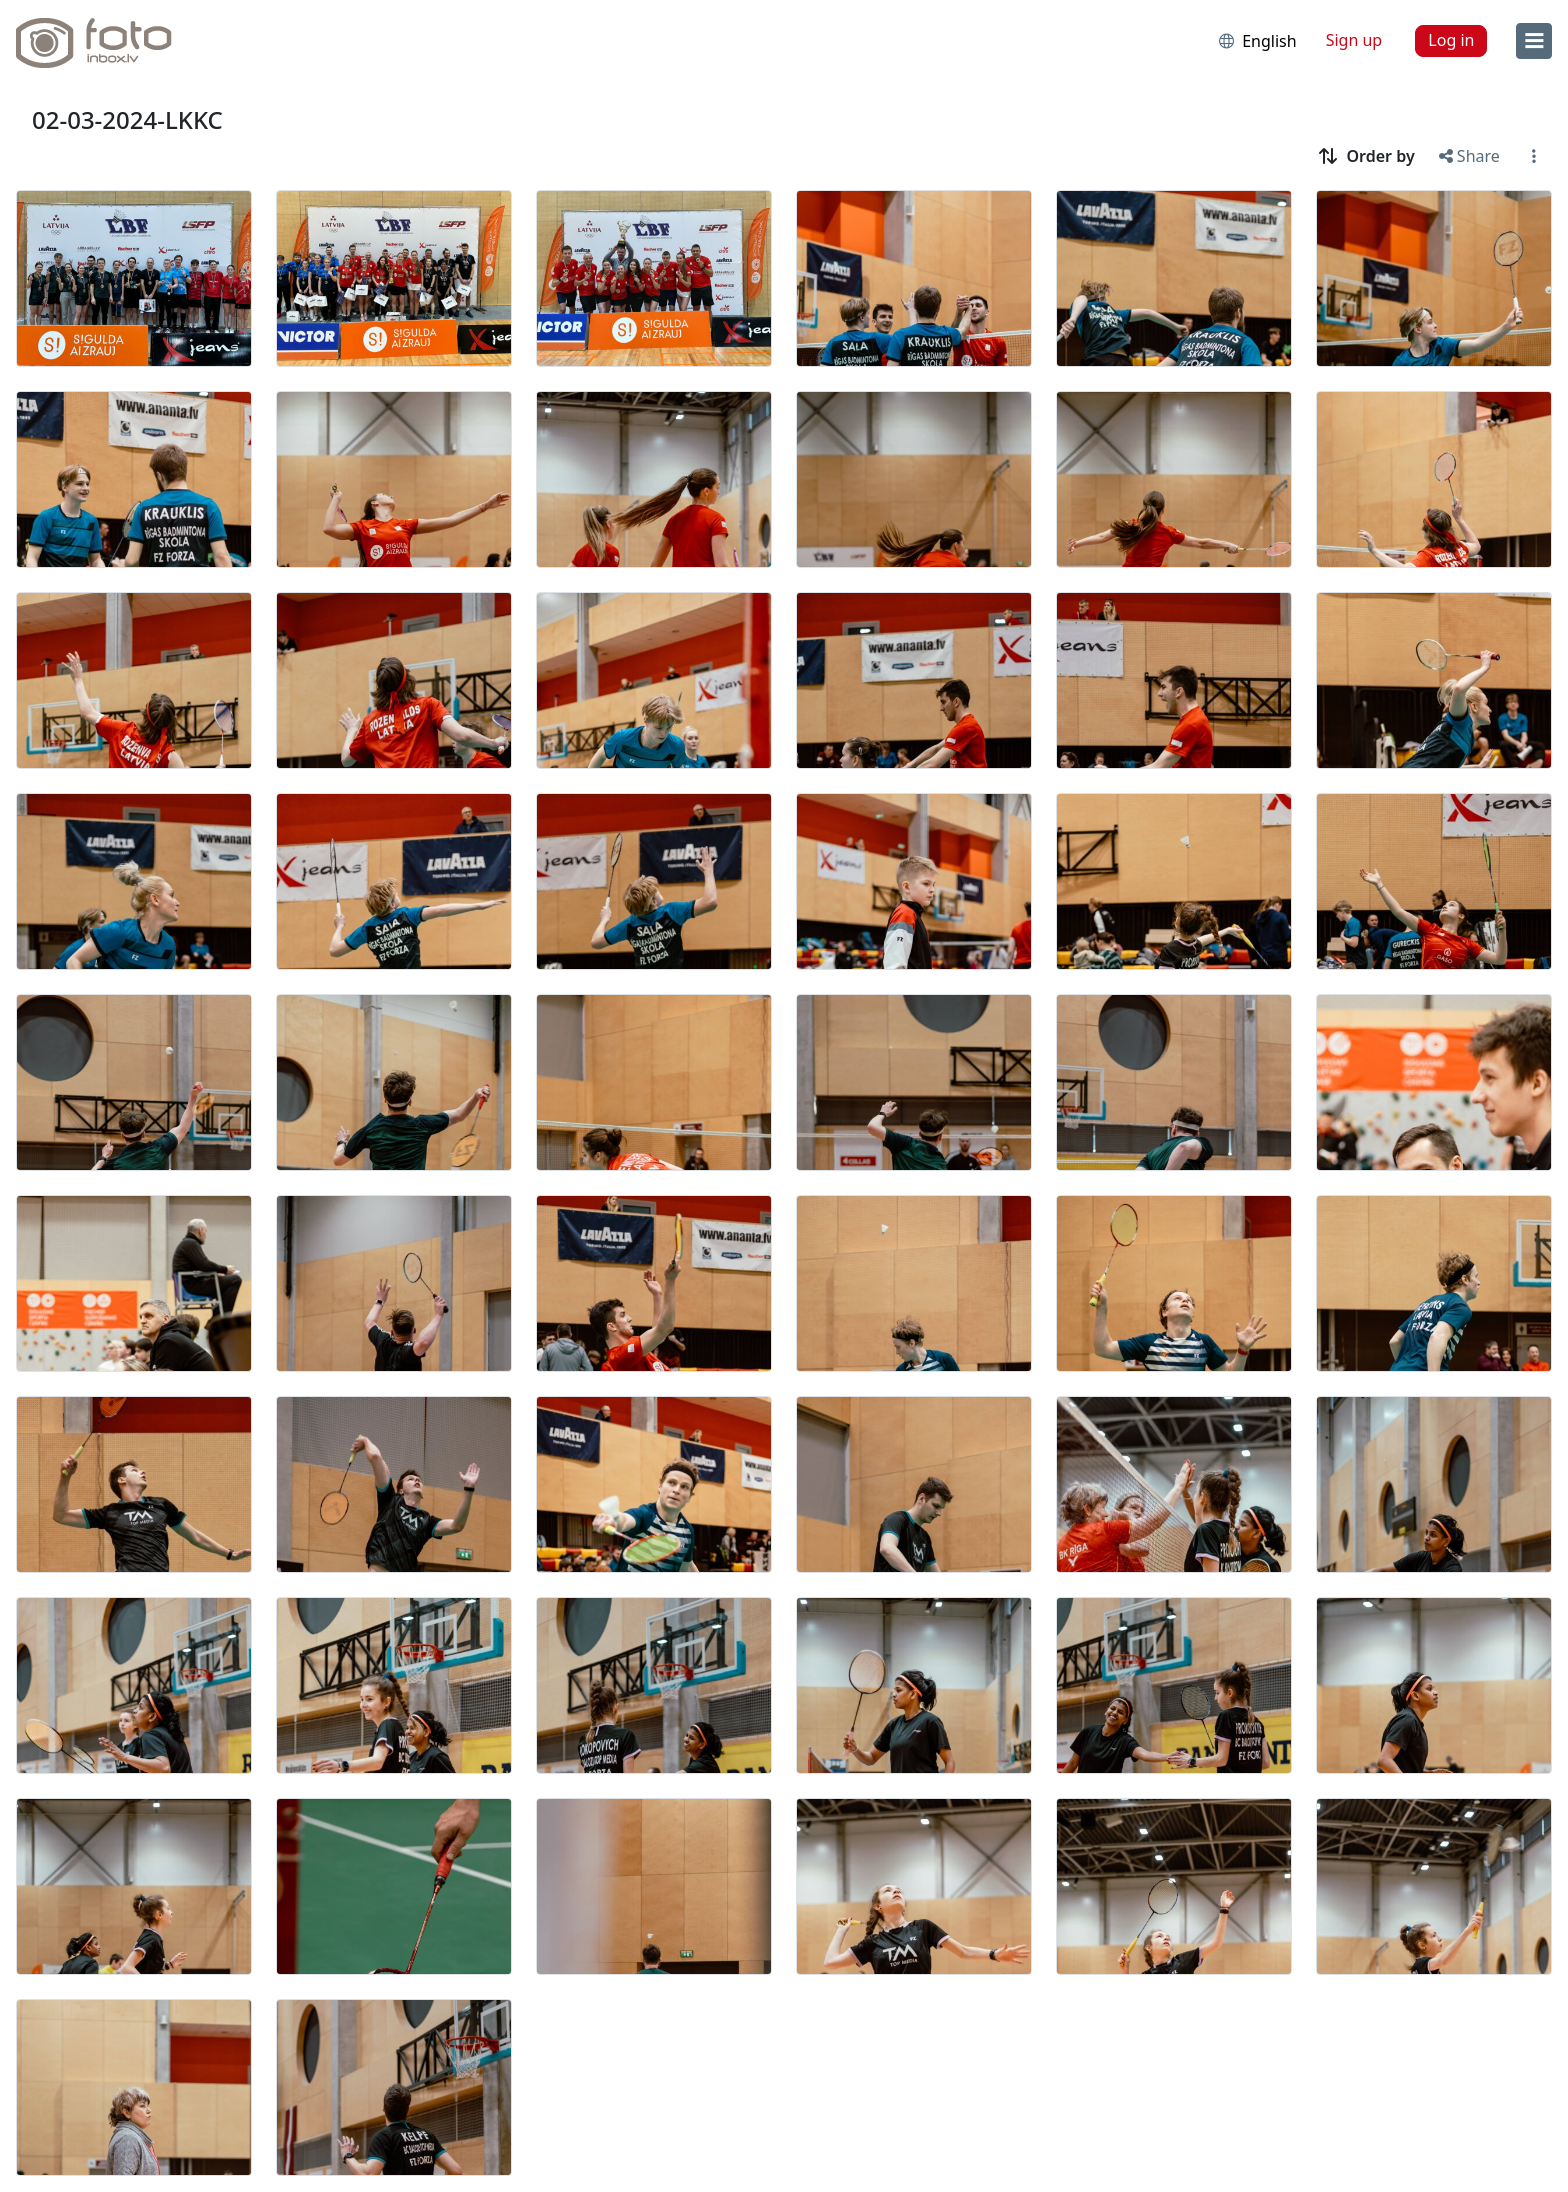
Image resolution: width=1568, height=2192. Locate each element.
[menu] (1534, 41)
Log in (1451, 40)
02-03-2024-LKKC (127, 119)
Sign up (1354, 40)
